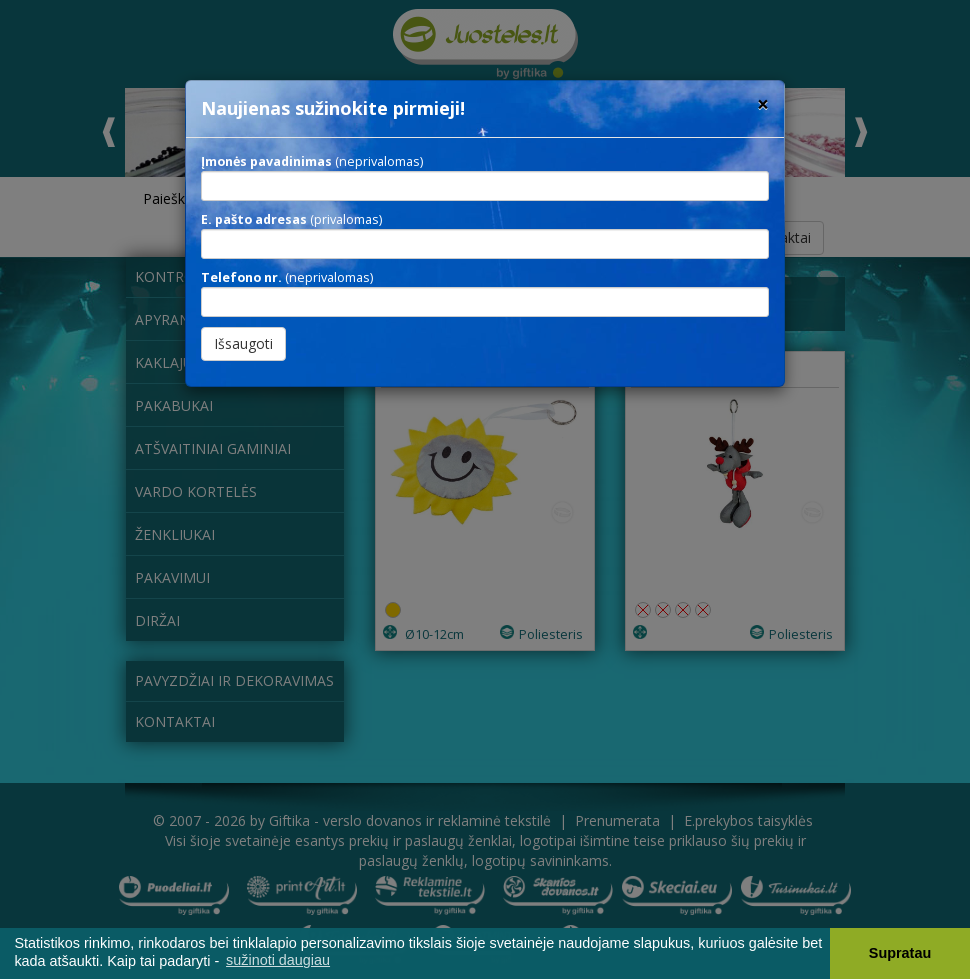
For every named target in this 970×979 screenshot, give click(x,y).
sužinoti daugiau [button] (278, 960)
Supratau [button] (900, 953)
